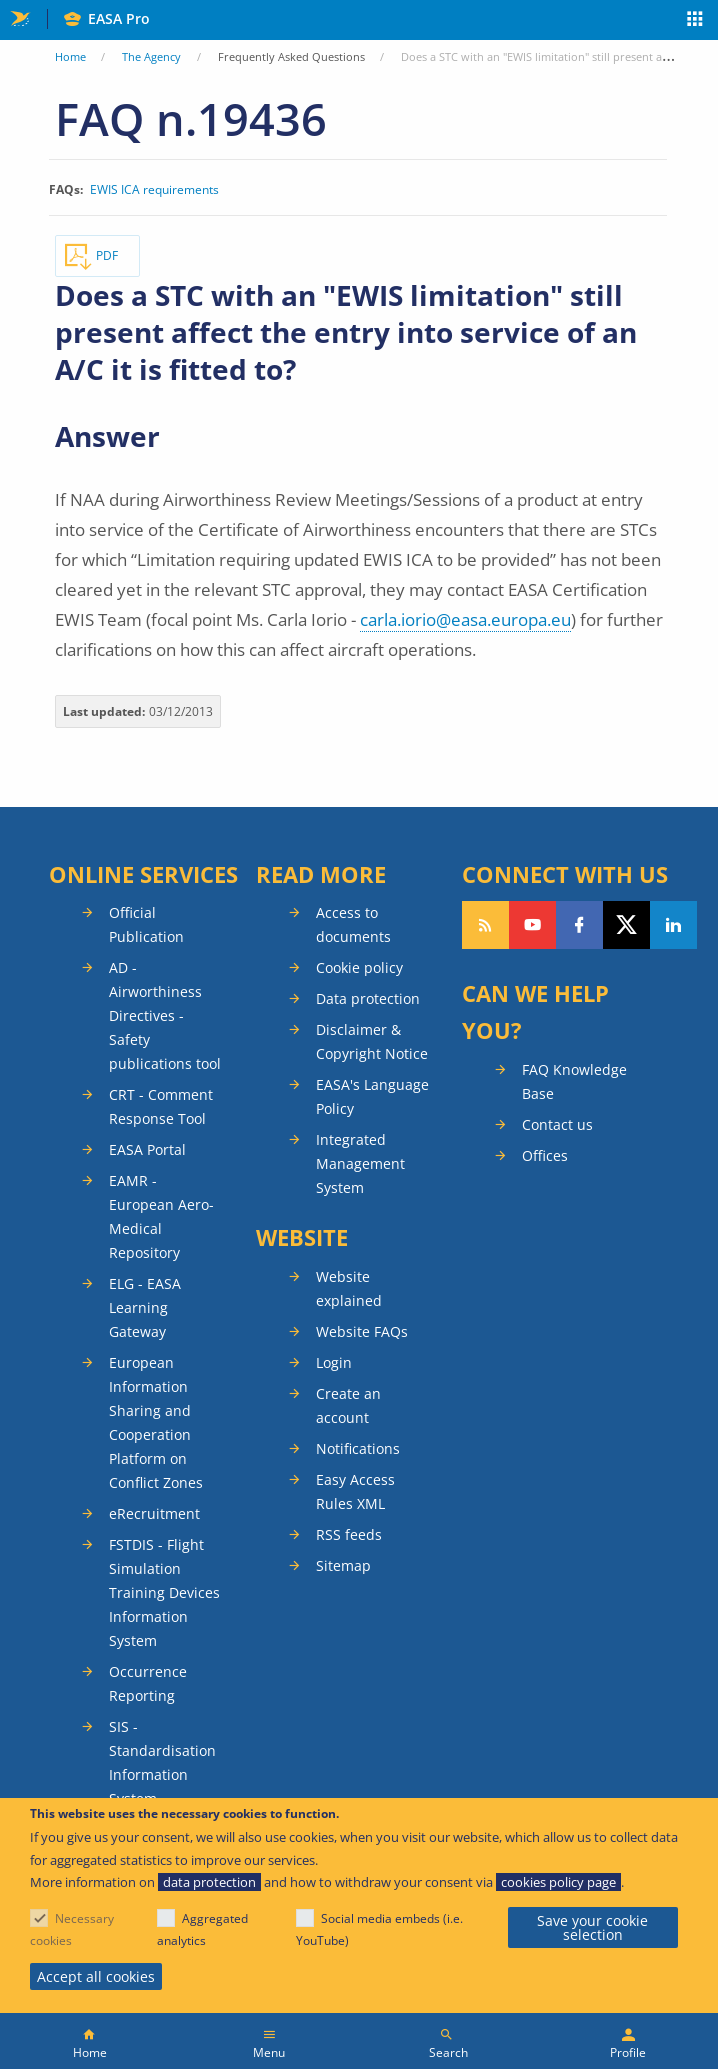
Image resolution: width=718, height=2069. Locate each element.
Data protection (368, 998)
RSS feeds (349, 1534)
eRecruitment (154, 1513)
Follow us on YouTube (532, 925)
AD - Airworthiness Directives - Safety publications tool (165, 1015)
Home (70, 56)
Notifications (358, 1448)
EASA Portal (147, 1149)
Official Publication (146, 924)
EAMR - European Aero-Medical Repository (161, 1216)
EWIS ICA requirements (154, 190)
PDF (107, 255)
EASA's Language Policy (372, 1096)
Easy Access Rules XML (355, 1491)
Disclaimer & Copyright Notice (372, 1041)
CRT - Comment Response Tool (161, 1106)
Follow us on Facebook (579, 925)
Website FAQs (362, 1331)
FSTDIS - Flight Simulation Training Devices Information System (164, 1592)
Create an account (348, 1405)
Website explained (349, 1288)
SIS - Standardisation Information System (162, 1762)
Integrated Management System (360, 1163)
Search (448, 2052)
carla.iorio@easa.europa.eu (465, 619)
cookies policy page (558, 1882)
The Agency (151, 56)
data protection (209, 1882)
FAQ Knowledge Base (574, 1081)
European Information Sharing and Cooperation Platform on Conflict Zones (156, 1422)
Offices (545, 1155)
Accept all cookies (96, 1976)
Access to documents (353, 924)
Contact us (557, 1124)
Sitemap (343, 1565)
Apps (695, 21)
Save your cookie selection (592, 1927)
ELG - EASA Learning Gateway (145, 1307)
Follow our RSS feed (485, 925)
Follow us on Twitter (626, 925)
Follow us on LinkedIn (673, 925)
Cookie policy (359, 967)
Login (334, 1362)
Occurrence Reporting (148, 1683)
